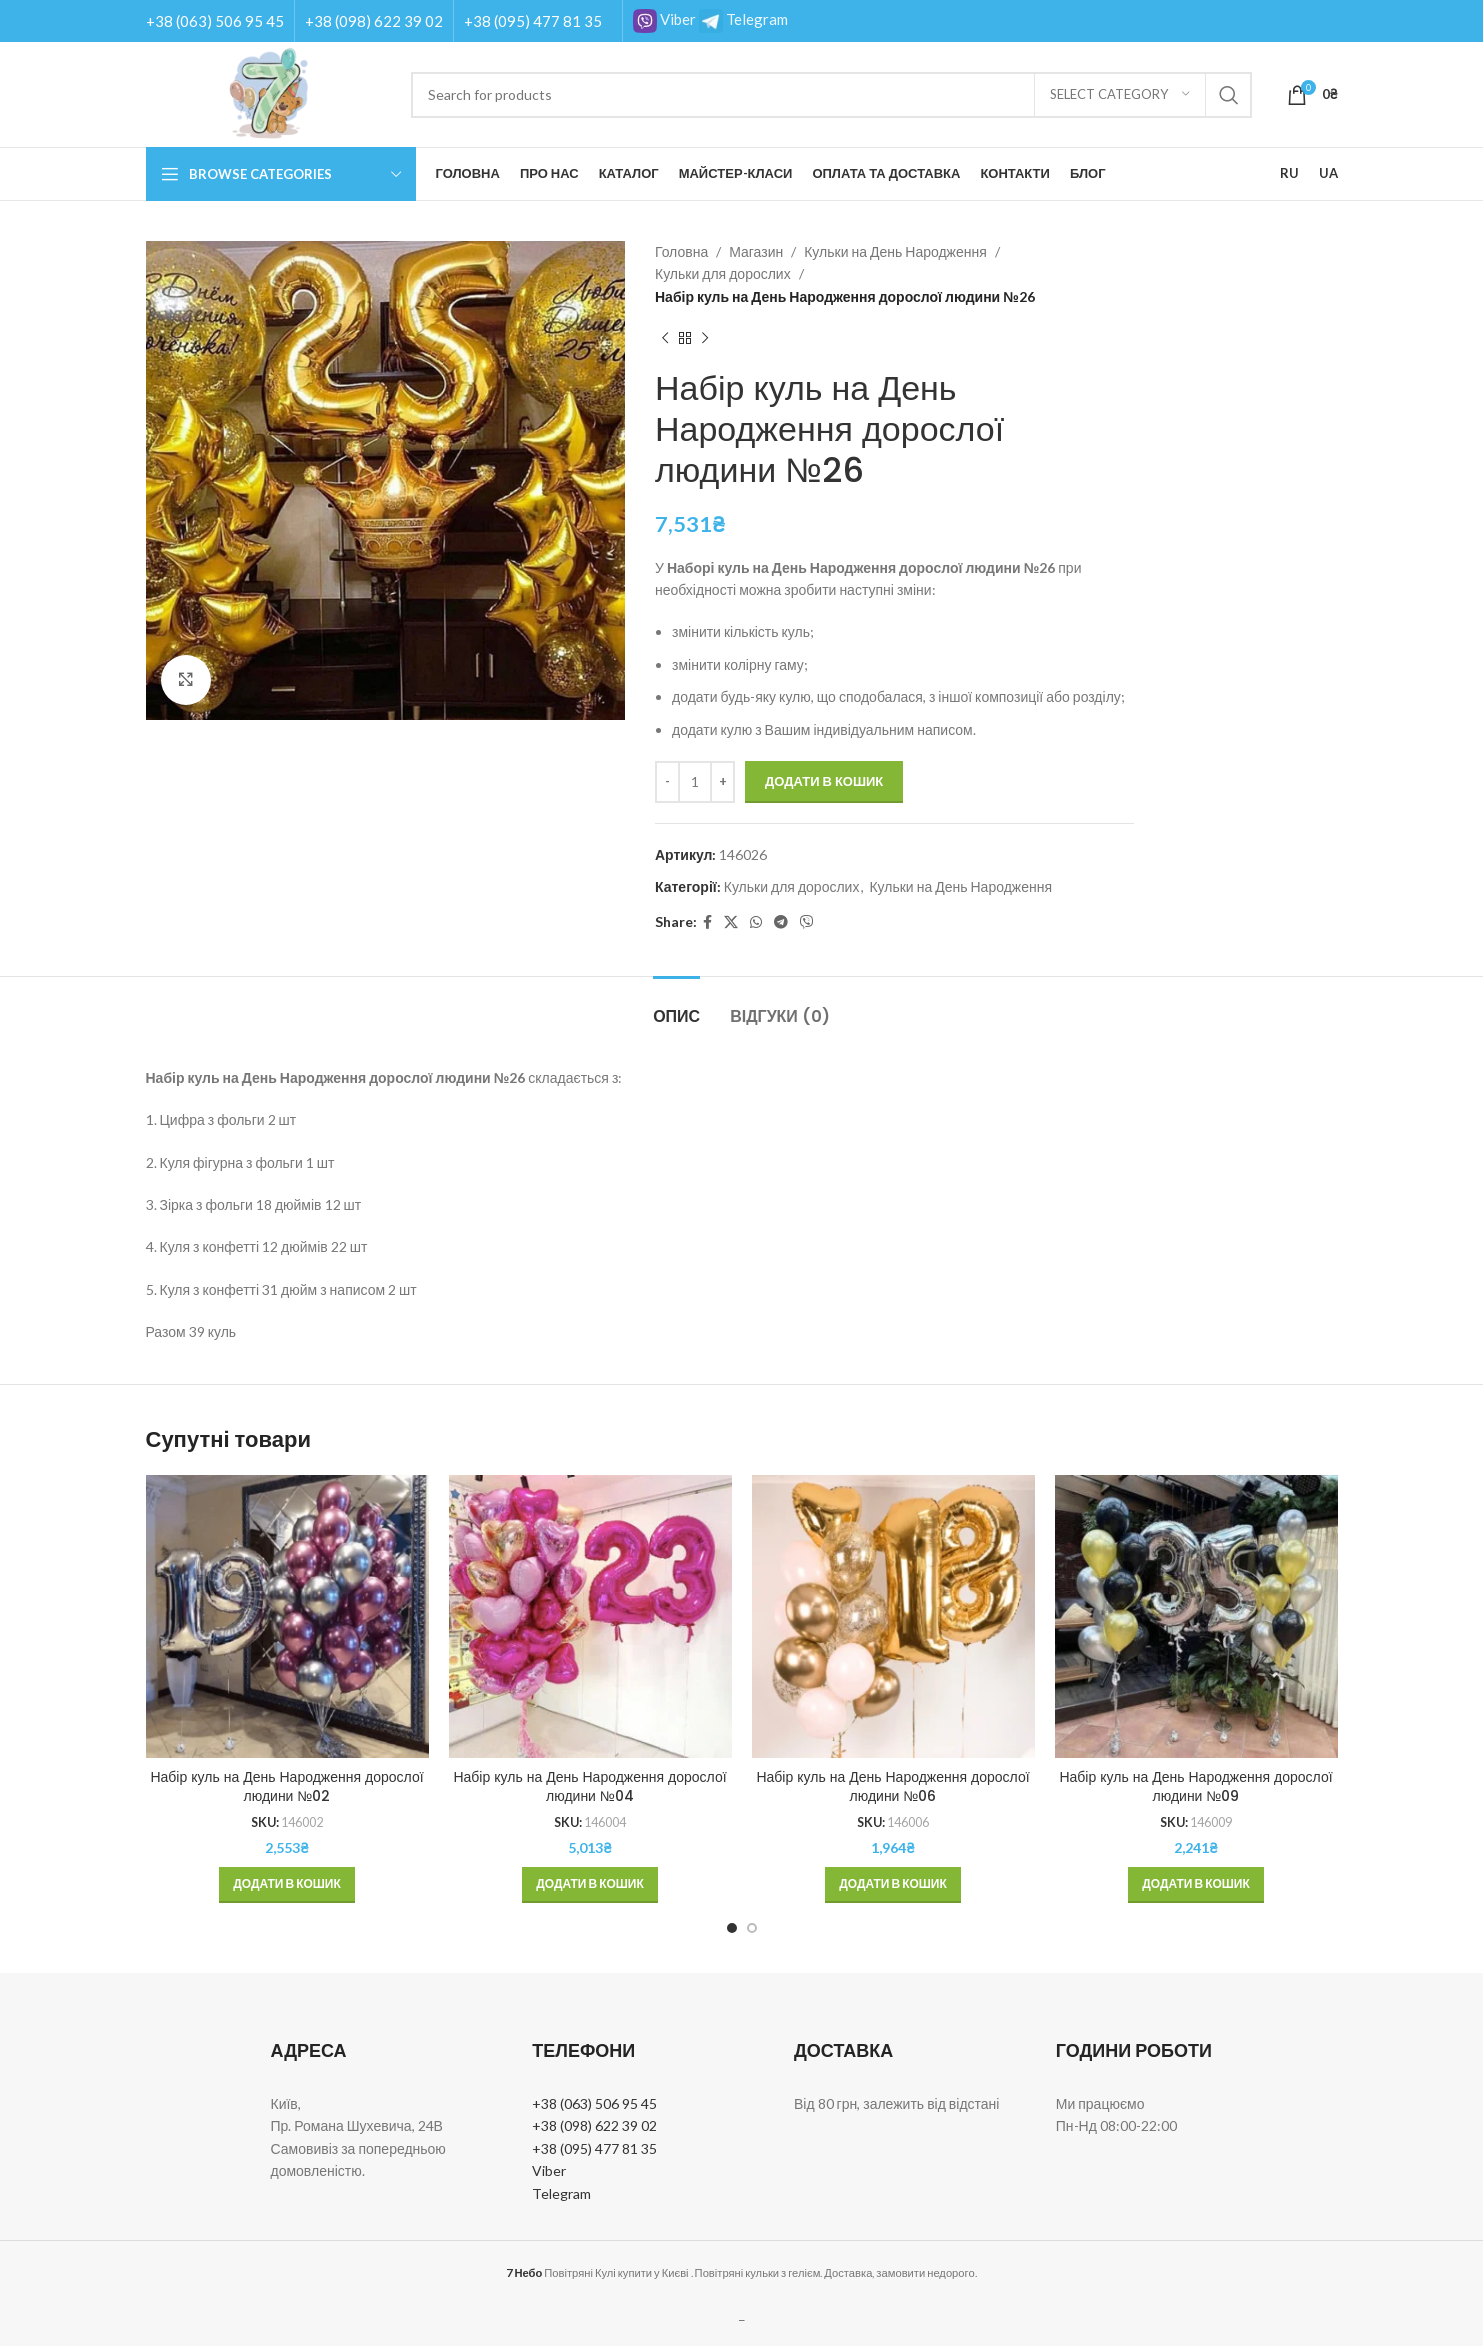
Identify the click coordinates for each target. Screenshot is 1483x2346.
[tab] (676, 1006)
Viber (664, 19)
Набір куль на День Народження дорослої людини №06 (892, 1787)
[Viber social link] (807, 922)
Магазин (756, 251)
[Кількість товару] (695, 782)
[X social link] (731, 922)
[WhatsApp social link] (756, 922)
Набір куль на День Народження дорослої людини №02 (286, 1787)
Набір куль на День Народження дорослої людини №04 (589, 1787)
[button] (287, 1885)
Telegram (743, 19)
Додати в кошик (824, 781)
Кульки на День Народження (895, 251)
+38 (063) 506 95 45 (215, 21)
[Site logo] (268, 92)
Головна (681, 251)
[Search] (831, 95)
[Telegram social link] (781, 922)
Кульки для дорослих (723, 273)
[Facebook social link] (707, 922)
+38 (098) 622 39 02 (374, 21)
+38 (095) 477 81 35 (533, 21)
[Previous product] (665, 338)
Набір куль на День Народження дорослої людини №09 (1195, 1787)
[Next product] (705, 338)
